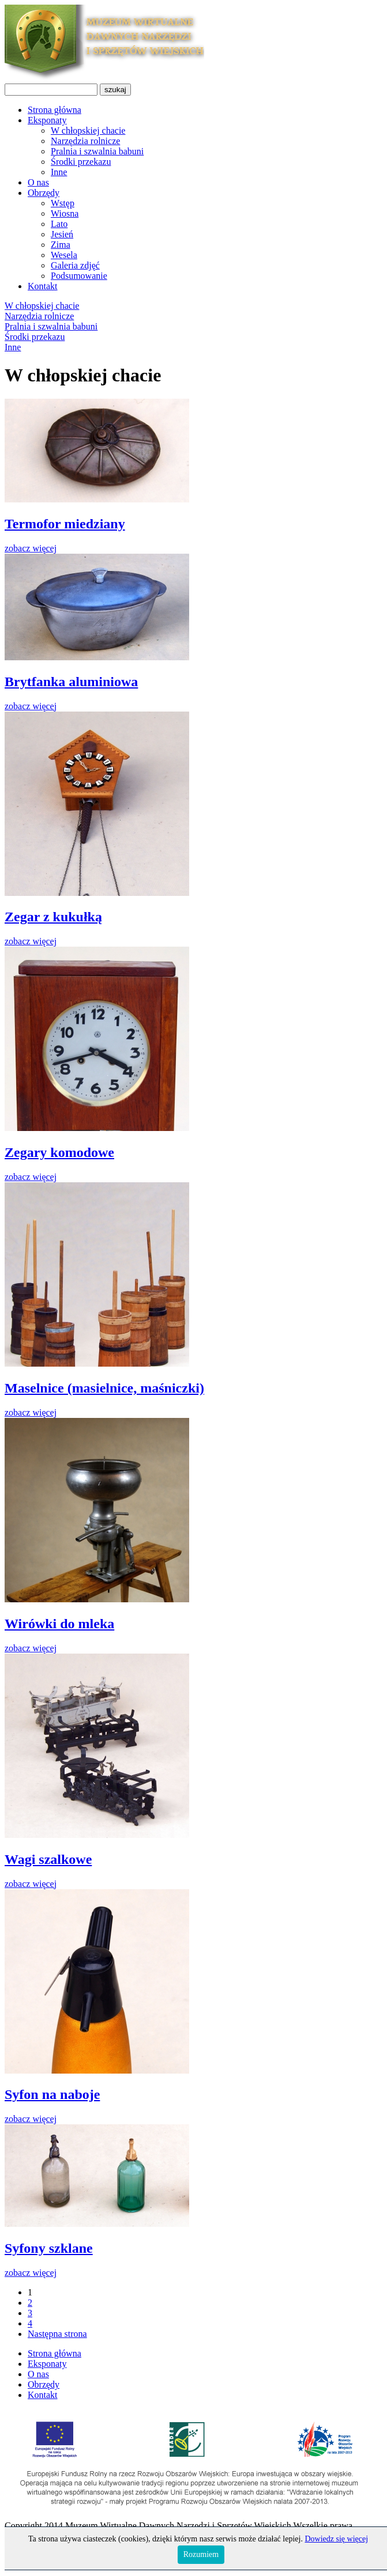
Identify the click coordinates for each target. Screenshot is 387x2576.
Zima (60, 244)
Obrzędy (43, 193)
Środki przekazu (81, 162)
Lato (59, 224)
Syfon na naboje (52, 2094)
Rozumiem (201, 2554)
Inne (59, 172)
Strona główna (54, 110)
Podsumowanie (79, 276)
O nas (38, 182)
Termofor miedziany (65, 523)
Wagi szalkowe (48, 1859)
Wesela (64, 255)
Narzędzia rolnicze (85, 141)
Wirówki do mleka (59, 1623)
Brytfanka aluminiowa (71, 681)
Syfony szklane (49, 2248)
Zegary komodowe (59, 1152)
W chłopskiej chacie (88, 130)
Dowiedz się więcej (336, 2539)
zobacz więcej (31, 548)
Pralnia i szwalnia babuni (97, 151)
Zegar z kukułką (53, 916)
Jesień (62, 234)
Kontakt (43, 286)
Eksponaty (47, 120)
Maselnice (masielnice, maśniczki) (104, 1387)
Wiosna (64, 213)
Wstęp (62, 203)
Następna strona (57, 2334)
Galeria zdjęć (75, 265)
